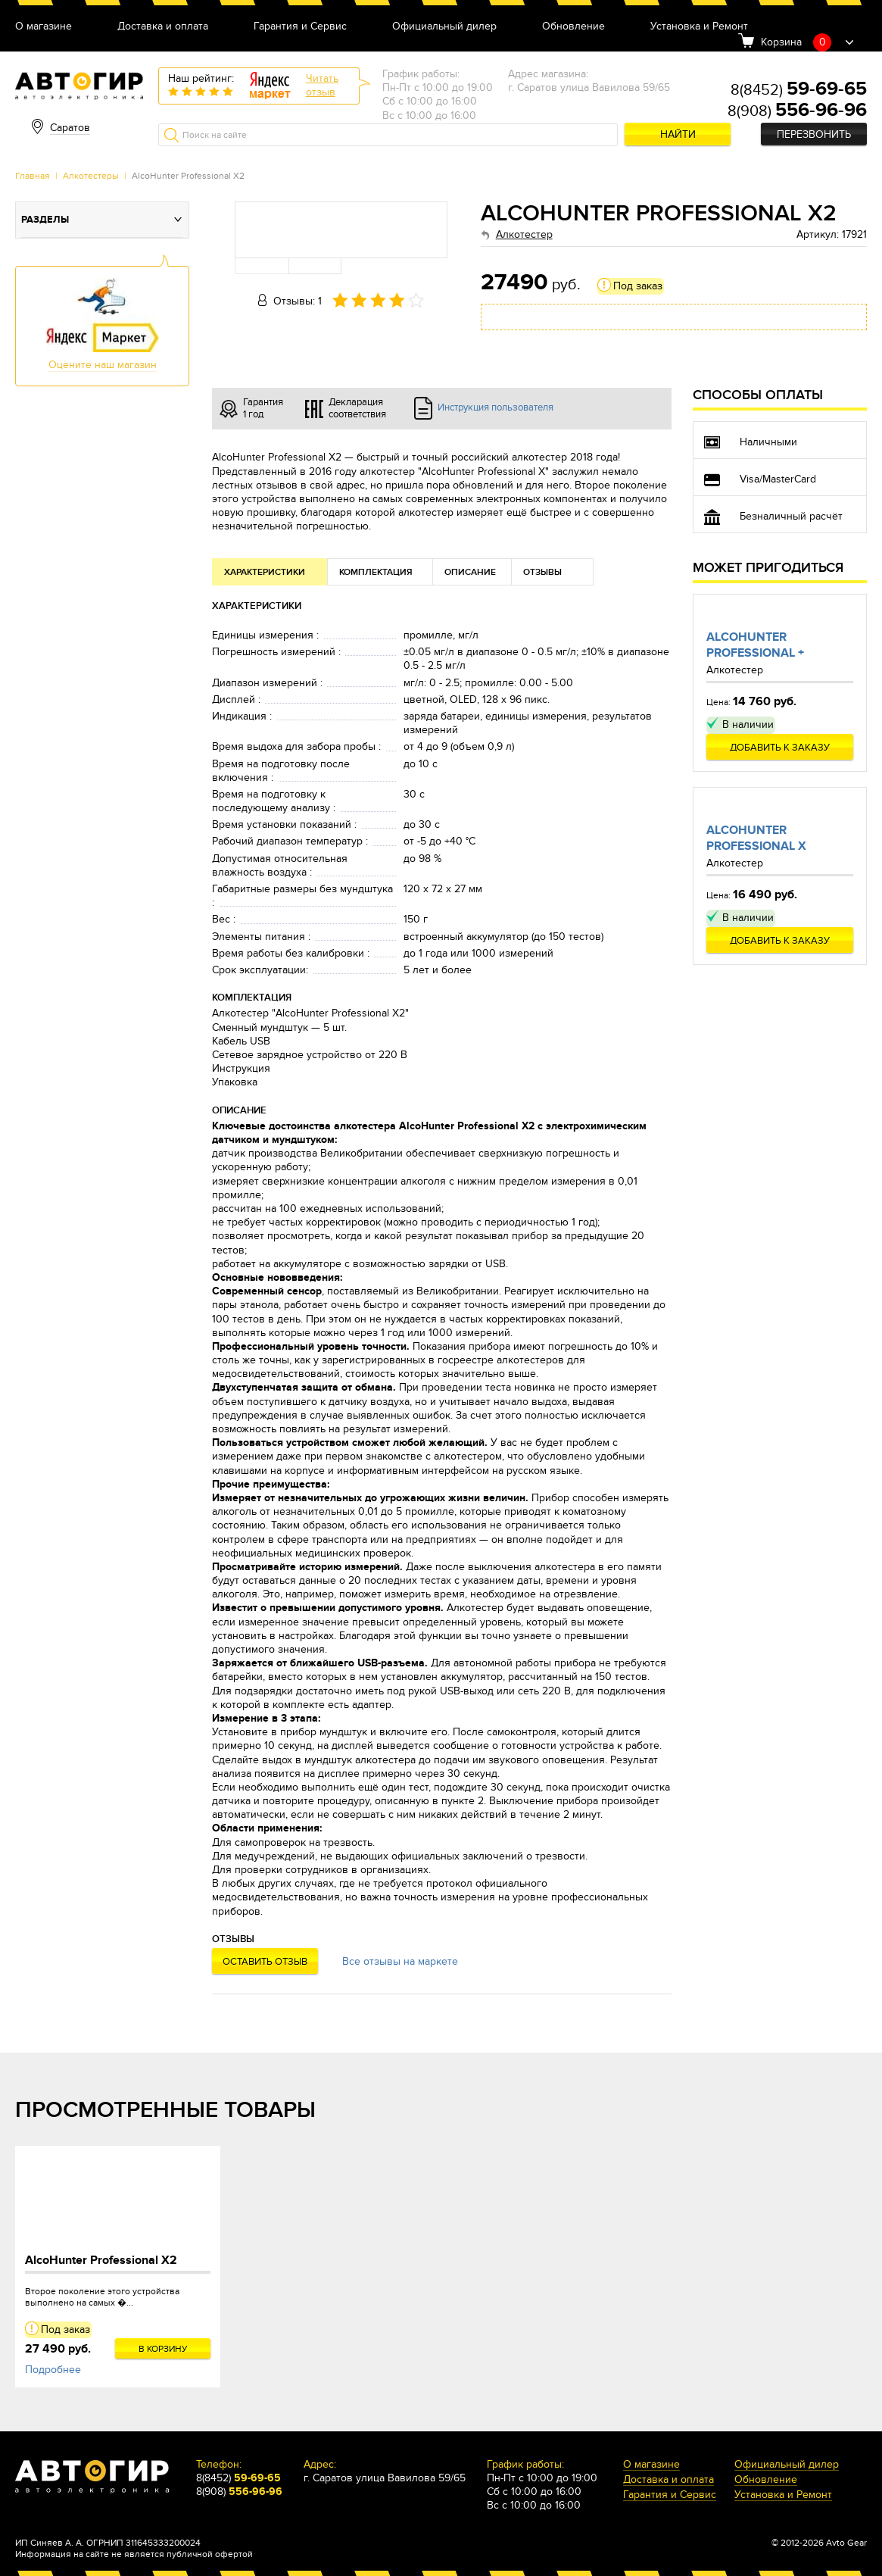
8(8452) (799, 90)
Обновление (573, 27)
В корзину (163, 2348)
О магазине (43, 27)
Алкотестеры (91, 175)
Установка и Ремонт (699, 27)
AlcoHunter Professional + (755, 644)
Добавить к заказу (780, 748)
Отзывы (542, 572)
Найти (678, 134)
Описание (470, 572)
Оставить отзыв (265, 1962)
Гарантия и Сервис (300, 27)
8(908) (797, 111)
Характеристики (264, 572)
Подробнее (53, 2369)
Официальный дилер (444, 27)
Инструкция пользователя (495, 407)
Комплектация (376, 572)
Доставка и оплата (162, 27)
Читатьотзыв (322, 85)
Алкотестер (524, 234)
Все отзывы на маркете (400, 1961)
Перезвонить (814, 134)
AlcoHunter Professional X (756, 838)
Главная (32, 175)
